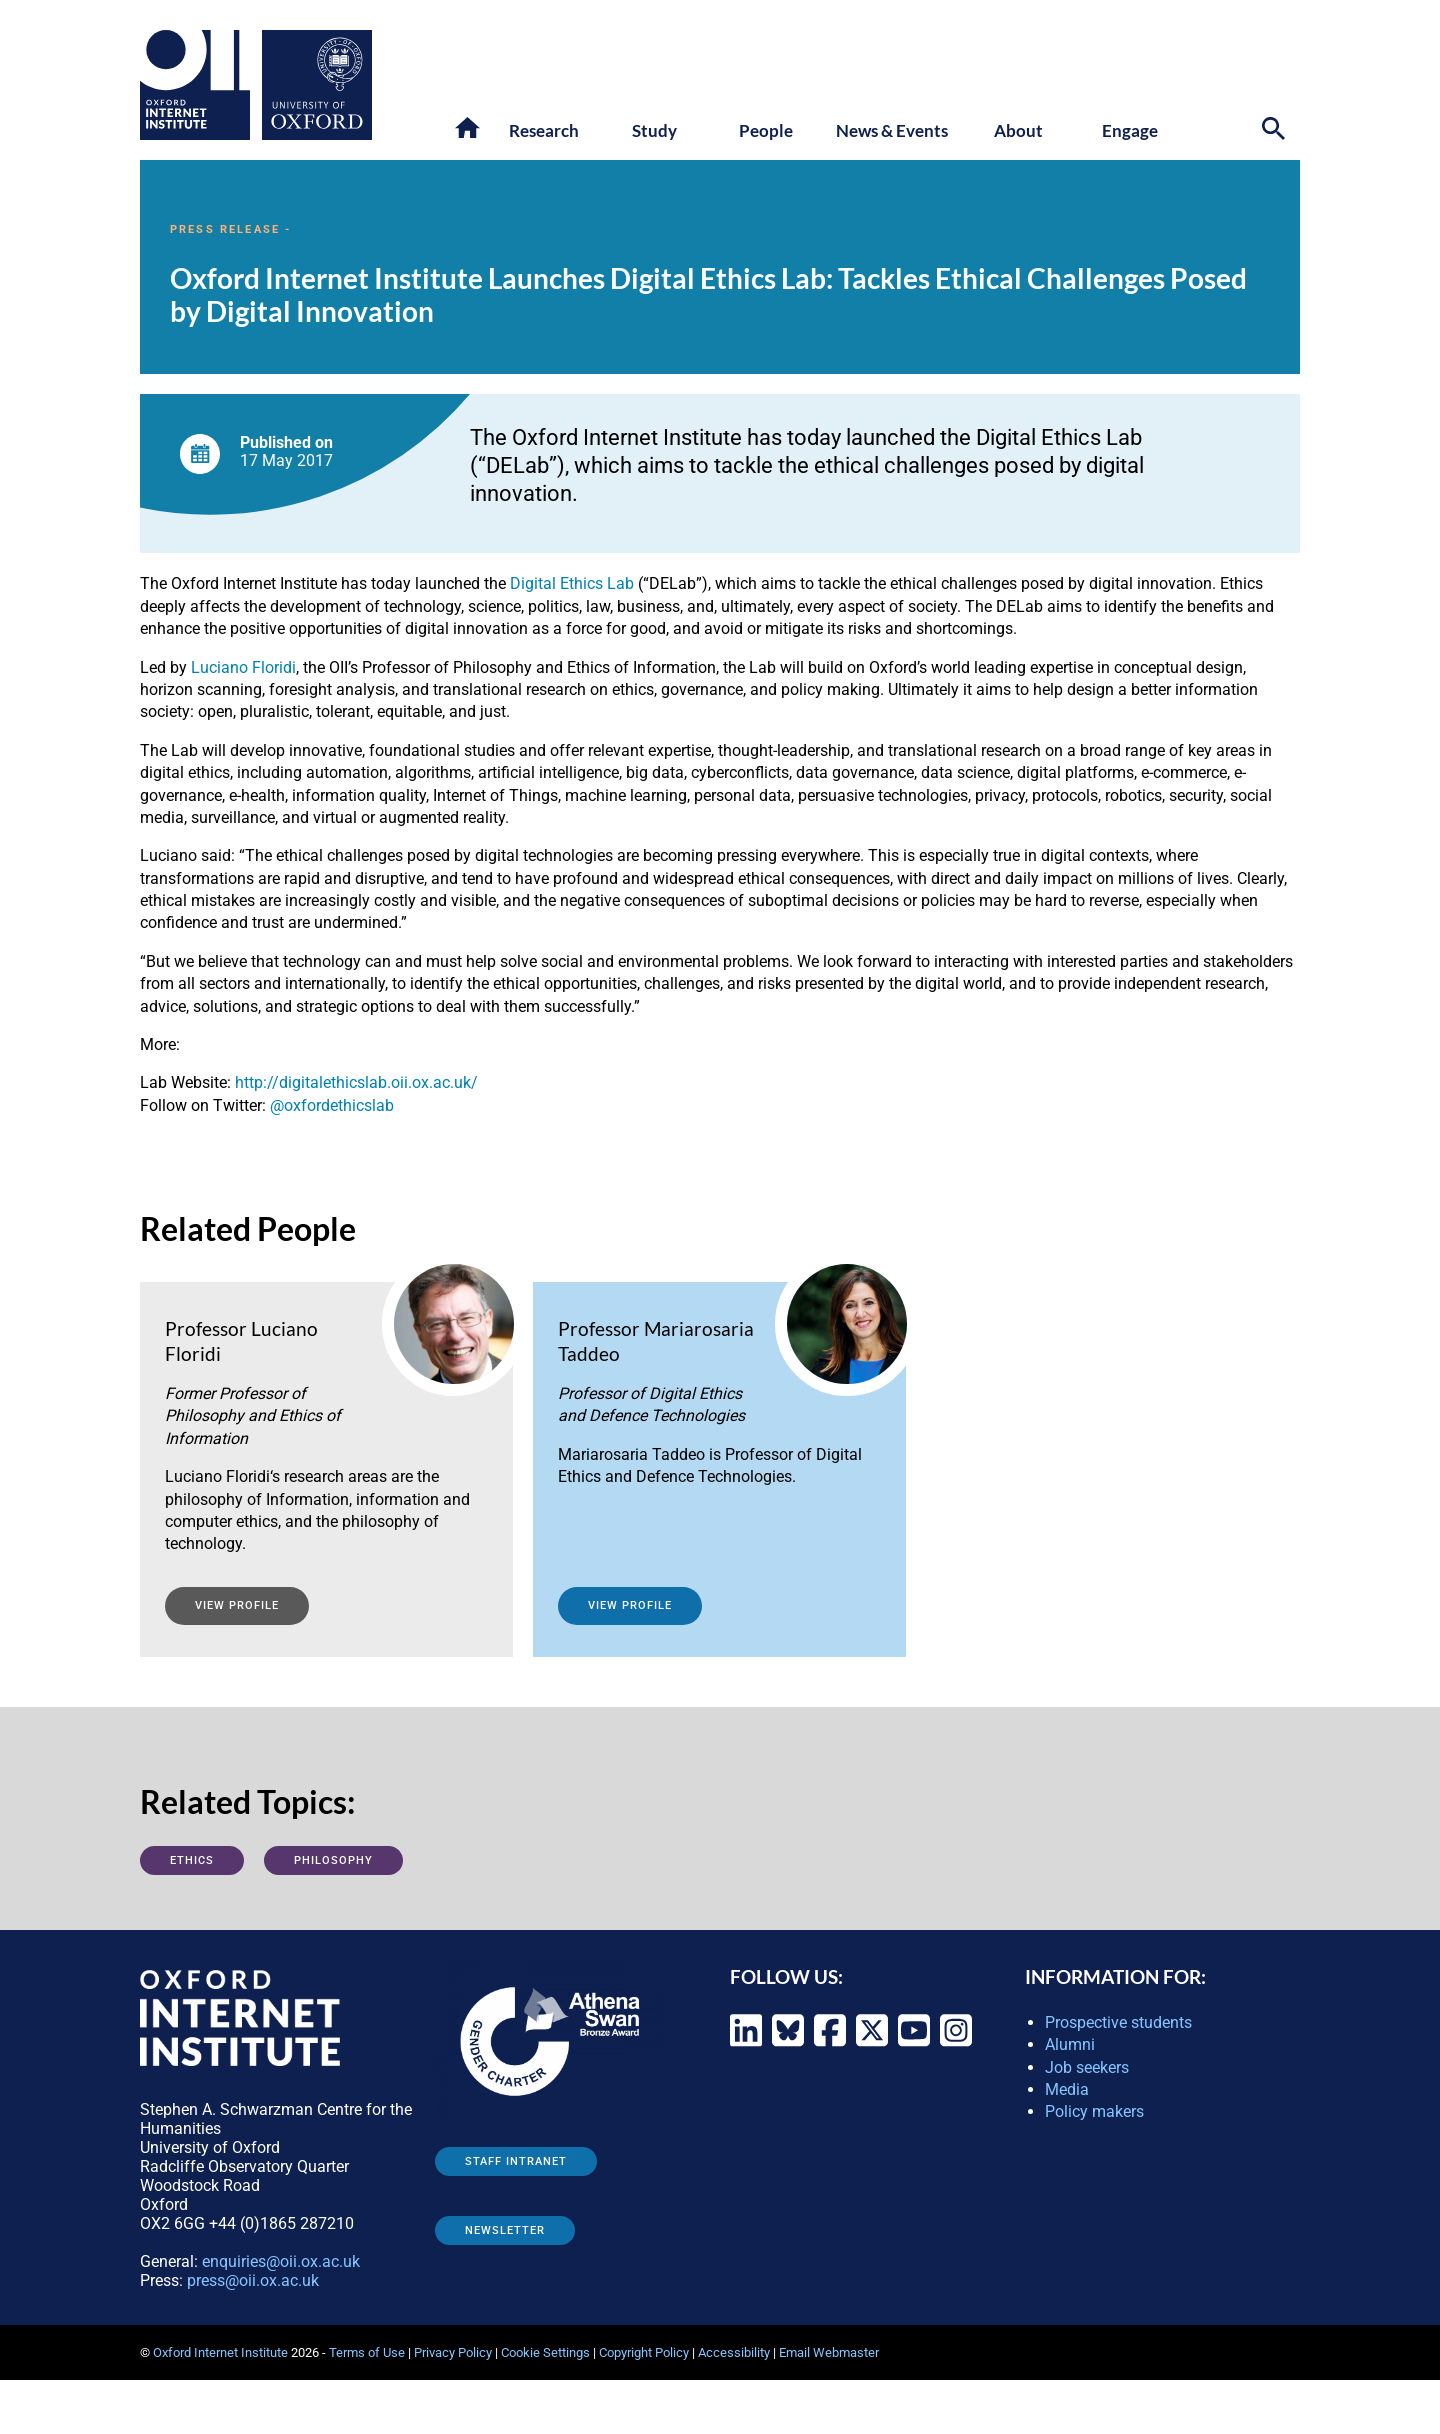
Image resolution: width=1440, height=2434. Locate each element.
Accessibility (734, 2352)
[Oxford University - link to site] (317, 85)
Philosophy (333, 1860)
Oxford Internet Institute (220, 2352)
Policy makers (1094, 2111)
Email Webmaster (829, 2352)
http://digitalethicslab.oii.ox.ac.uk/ (356, 1082)
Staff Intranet (516, 2161)
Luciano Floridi (243, 667)
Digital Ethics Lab (572, 583)
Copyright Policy (644, 2352)
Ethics (192, 1860)
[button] (469, 129)
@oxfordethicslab (332, 1105)
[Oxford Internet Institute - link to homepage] (201, 85)
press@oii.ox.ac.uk (253, 2280)
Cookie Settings (545, 2352)
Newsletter (505, 2230)
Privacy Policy (453, 2352)
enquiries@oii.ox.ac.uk (281, 2261)
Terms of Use (367, 2352)
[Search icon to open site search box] (1276, 131)
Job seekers (1087, 2067)
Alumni (1070, 2044)
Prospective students (1118, 2022)
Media (1067, 2089)
